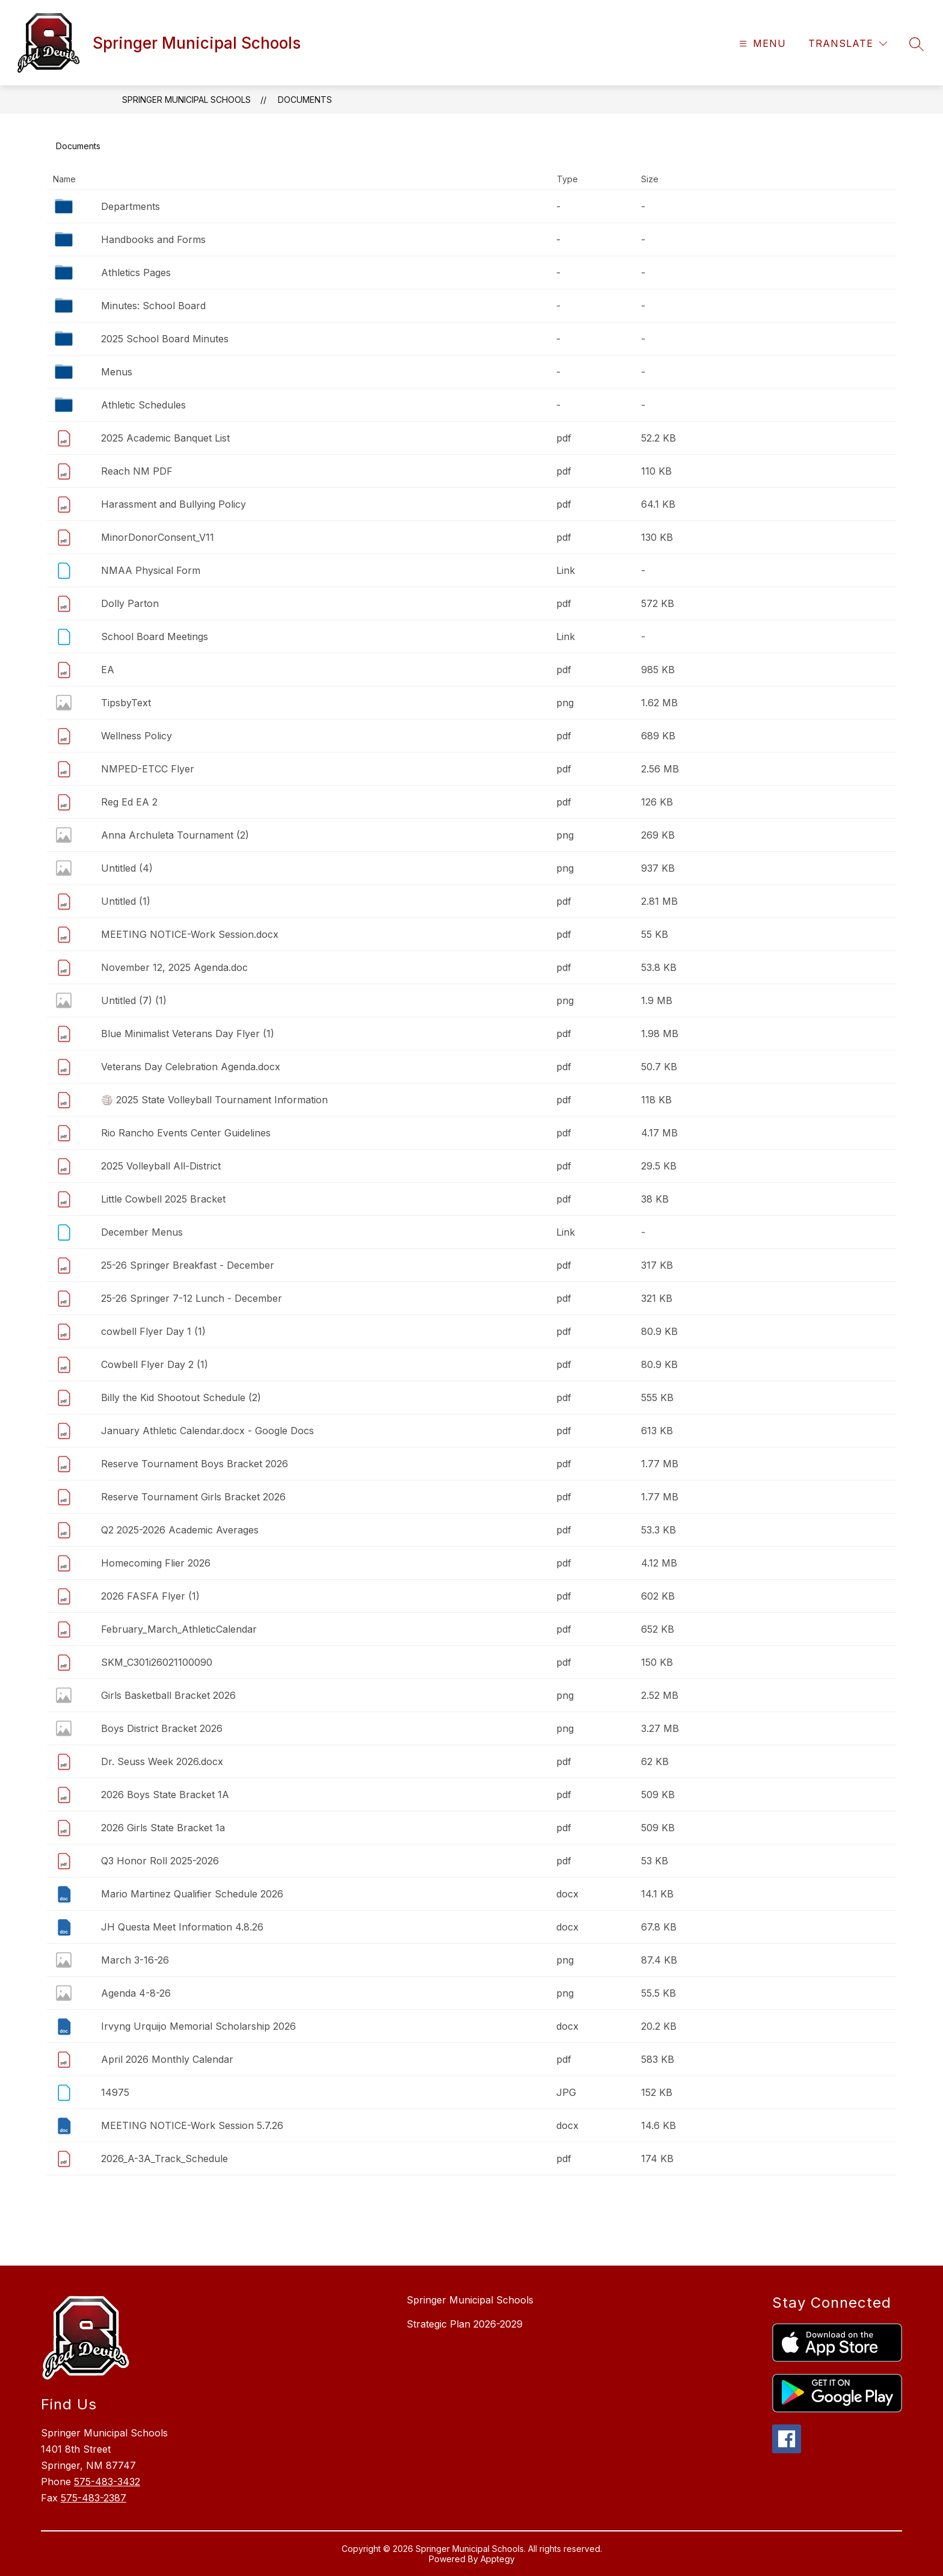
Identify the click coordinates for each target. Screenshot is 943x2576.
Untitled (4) (127, 868)
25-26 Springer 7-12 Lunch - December (191, 1298)
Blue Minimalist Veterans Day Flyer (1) (187, 1034)
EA (107, 670)
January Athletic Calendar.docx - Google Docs (207, 1431)
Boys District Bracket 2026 (162, 1728)
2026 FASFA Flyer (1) (150, 1596)
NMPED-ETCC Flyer (147, 769)
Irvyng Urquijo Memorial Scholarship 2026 (198, 2026)
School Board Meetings (154, 636)
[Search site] (916, 44)
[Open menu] (761, 43)
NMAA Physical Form (150, 570)
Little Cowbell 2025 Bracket (163, 1199)
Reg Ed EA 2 (129, 802)
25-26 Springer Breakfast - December (187, 1265)
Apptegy (498, 2559)
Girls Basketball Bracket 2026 (168, 1695)
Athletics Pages (136, 273)
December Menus (142, 1232)
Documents (305, 99)
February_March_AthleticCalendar (179, 1629)
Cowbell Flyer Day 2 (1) (154, 1364)
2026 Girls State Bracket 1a (163, 1828)
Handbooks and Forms (153, 239)
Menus (116, 372)
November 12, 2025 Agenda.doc (174, 967)
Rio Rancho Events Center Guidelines (186, 1133)
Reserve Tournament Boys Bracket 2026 (194, 1464)
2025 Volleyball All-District (161, 1166)
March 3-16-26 (135, 1960)
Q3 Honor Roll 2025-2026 (160, 1861)
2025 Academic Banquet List (165, 438)
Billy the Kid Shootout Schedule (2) (181, 1397)
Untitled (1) (125, 901)
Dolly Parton (130, 603)
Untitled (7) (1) (134, 1000)
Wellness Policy (136, 736)
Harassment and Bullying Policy (173, 504)
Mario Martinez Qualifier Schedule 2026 (192, 1894)
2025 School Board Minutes (165, 339)
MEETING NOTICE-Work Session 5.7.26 (192, 2125)
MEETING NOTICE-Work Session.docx (189, 934)
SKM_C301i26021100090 (156, 1662)
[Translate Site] (847, 43)
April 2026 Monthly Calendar (167, 2059)
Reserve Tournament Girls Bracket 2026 (193, 1497)
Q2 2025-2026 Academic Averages (180, 1530)
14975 (115, 2092)
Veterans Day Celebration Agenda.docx (190, 1067)
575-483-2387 (93, 2498)
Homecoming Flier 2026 (155, 1563)
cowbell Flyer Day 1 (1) (153, 1331)
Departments (130, 206)
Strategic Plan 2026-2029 (465, 2324)
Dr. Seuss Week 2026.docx (162, 1761)
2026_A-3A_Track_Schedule (164, 2158)
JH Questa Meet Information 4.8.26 (182, 1927)
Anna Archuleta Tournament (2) (175, 835)
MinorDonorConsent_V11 (157, 537)
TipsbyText (126, 703)
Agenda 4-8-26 (136, 1993)
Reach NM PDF (137, 471)
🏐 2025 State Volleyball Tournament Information (214, 1100)
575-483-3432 (107, 2482)
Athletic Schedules (143, 405)
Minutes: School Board (153, 306)
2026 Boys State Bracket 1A (165, 1795)
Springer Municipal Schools (186, 99)
